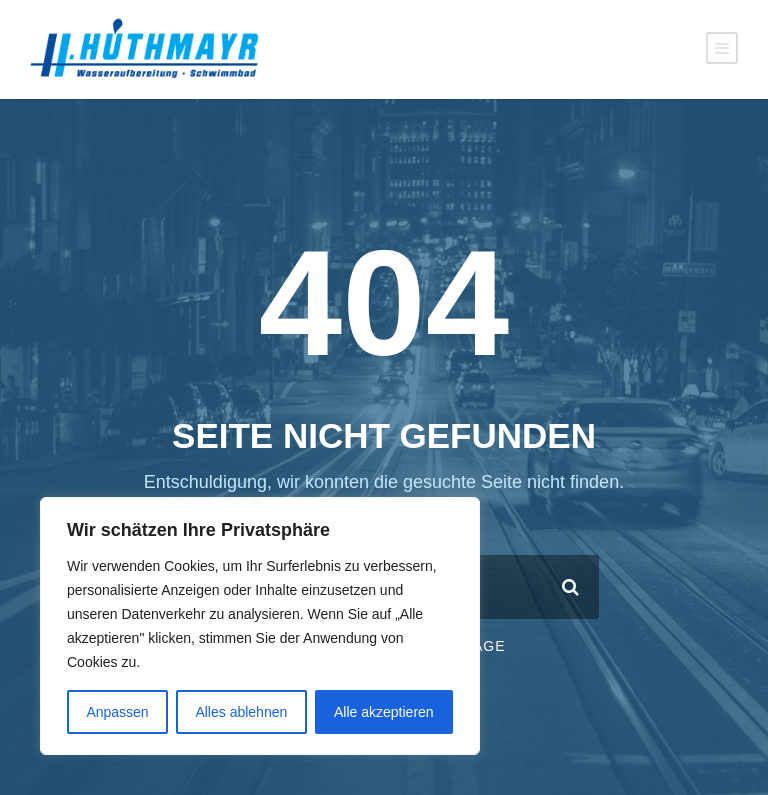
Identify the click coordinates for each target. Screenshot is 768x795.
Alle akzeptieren (384, 712)
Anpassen (117, 712)
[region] (260, 626)
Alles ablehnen (241, 712)
